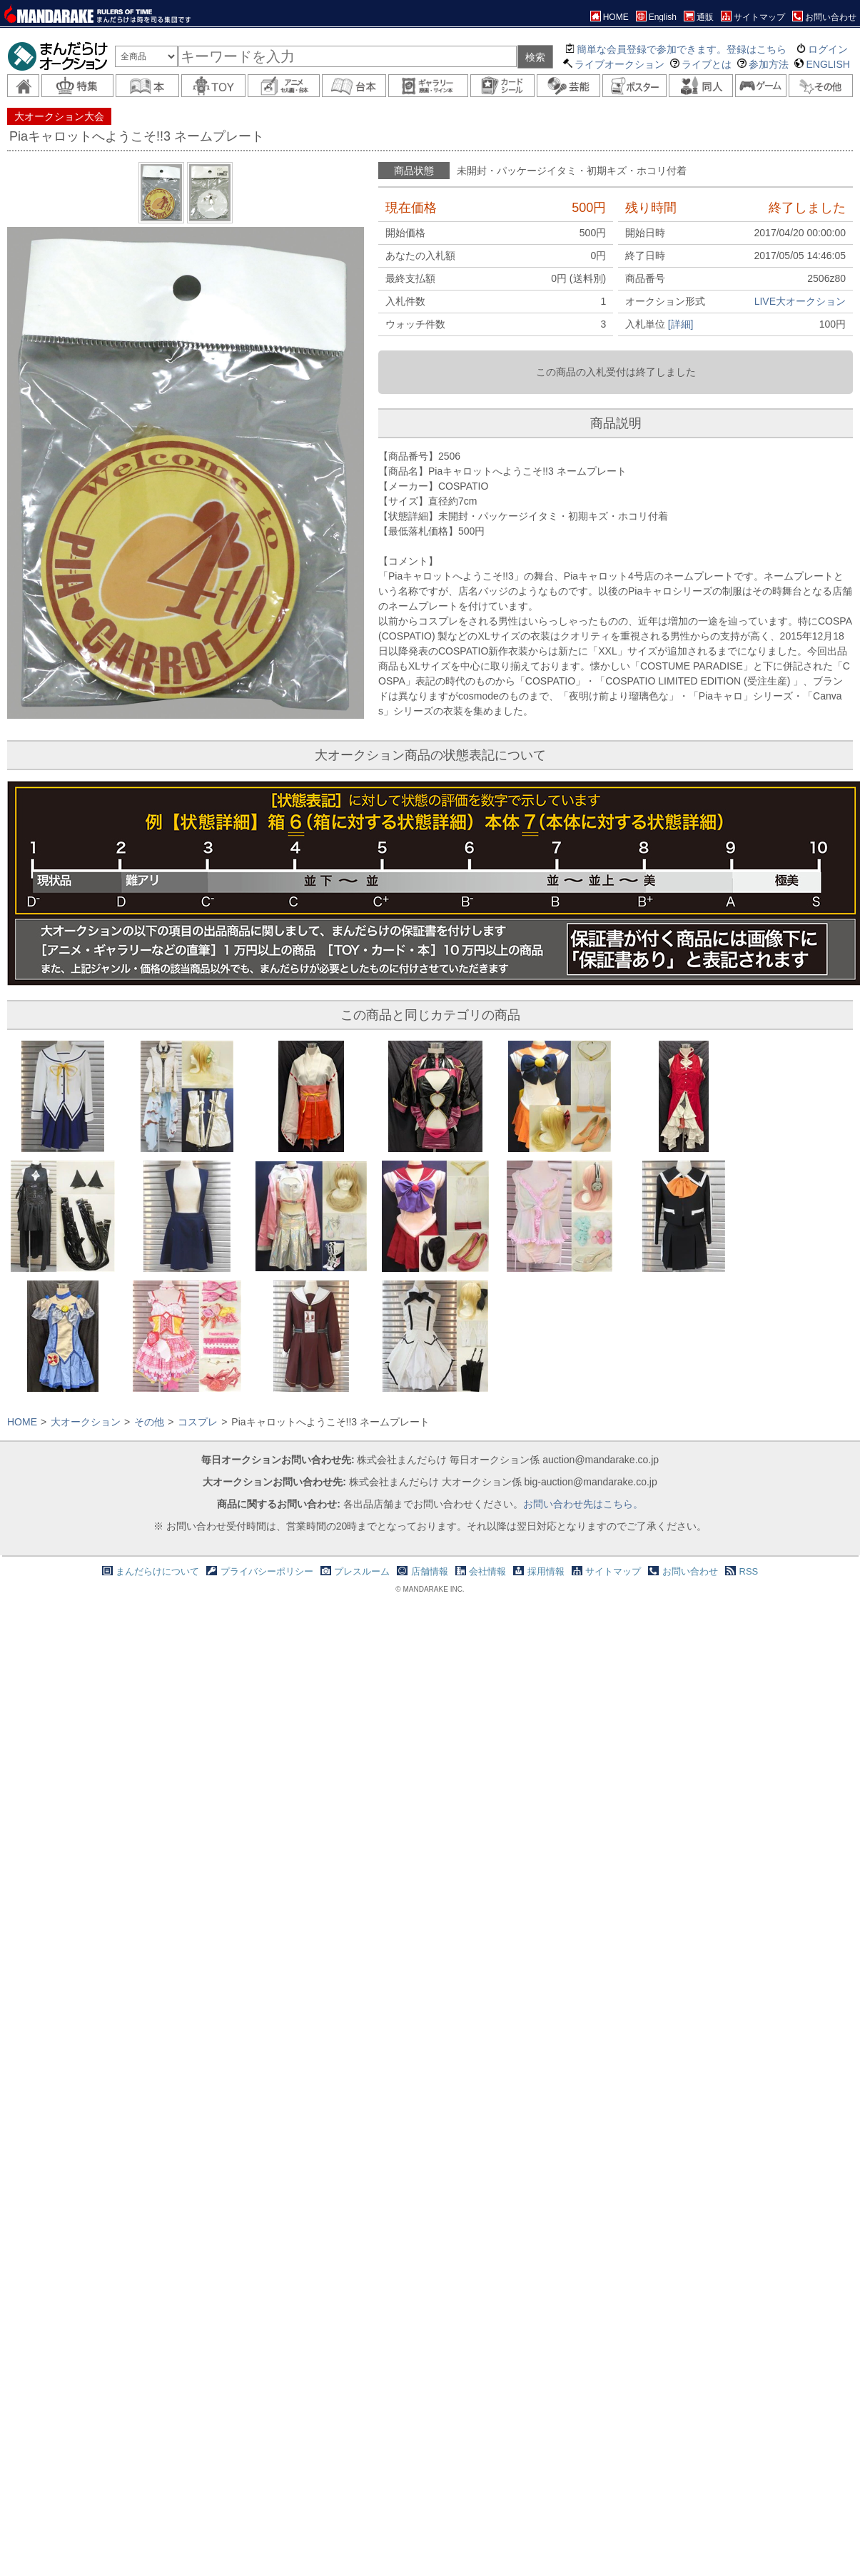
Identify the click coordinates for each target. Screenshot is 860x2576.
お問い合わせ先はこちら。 (583, 1504)
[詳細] (681, 324)
